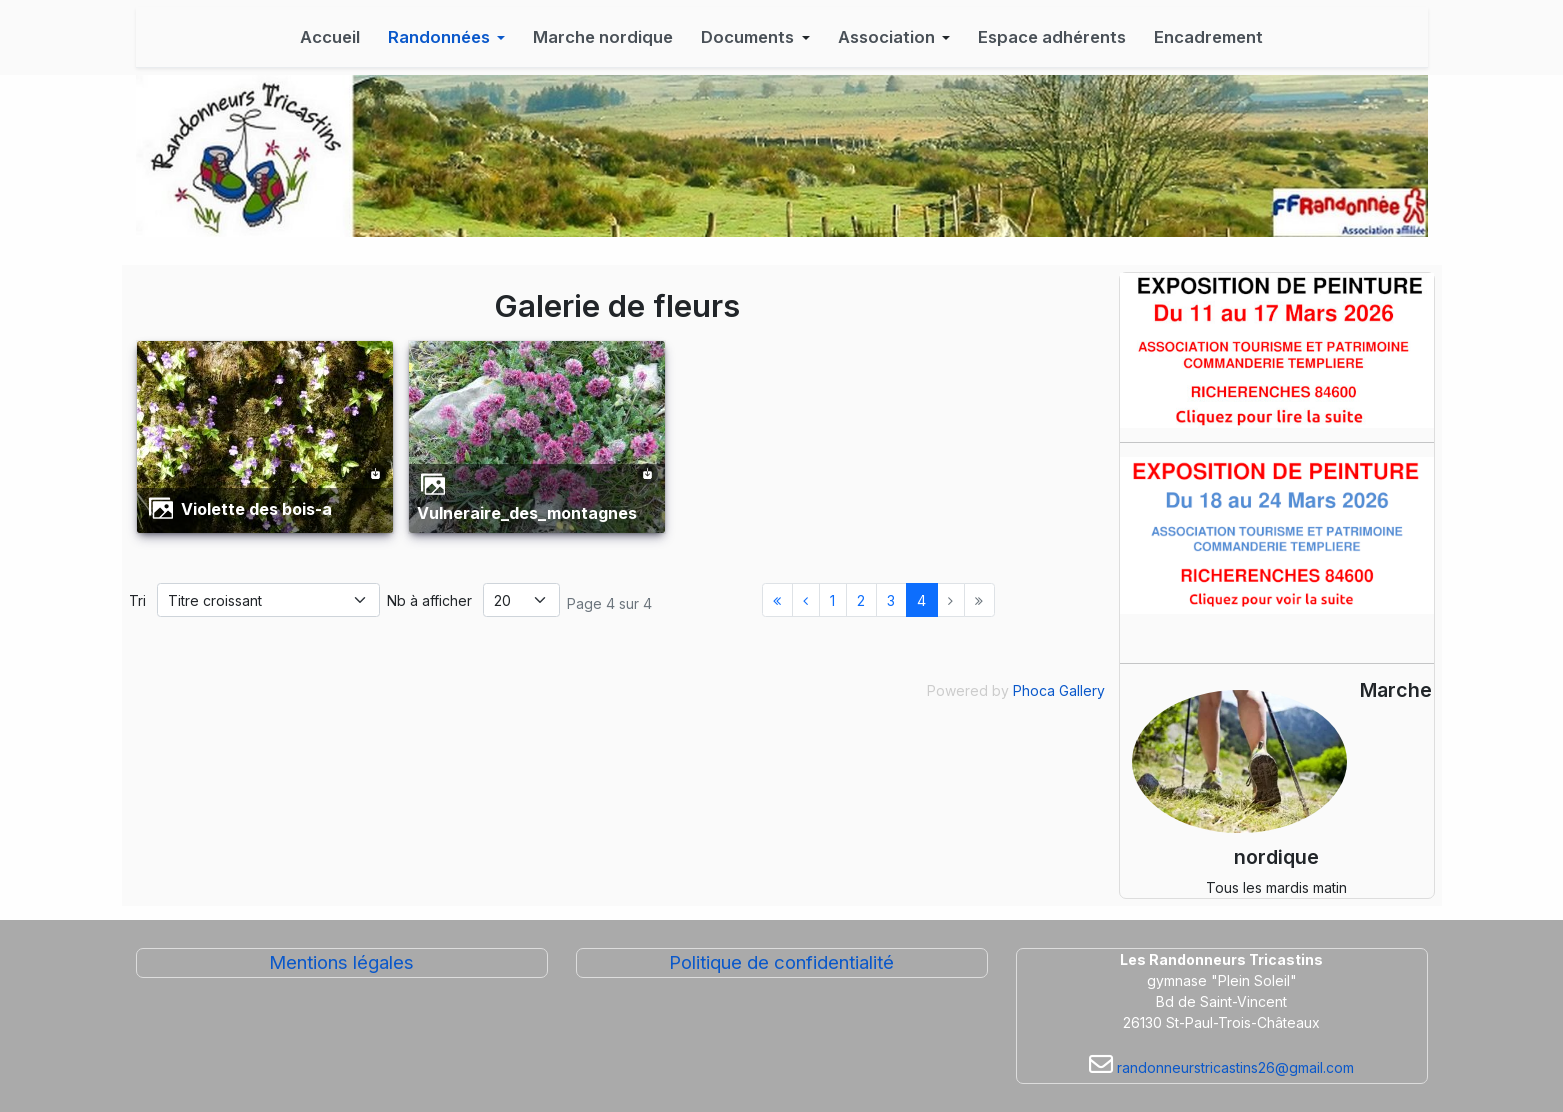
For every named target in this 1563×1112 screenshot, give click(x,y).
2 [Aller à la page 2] (861, 600)
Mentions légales (341, 962)
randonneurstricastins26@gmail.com (1233, 1067)
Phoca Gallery (1059, 690)
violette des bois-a (256, 509)
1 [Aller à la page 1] (832, 600)
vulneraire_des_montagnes (527, 513)
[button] (447, 37)
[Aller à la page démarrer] (777, 600)
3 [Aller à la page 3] (891, 600)
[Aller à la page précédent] (806, 600)
